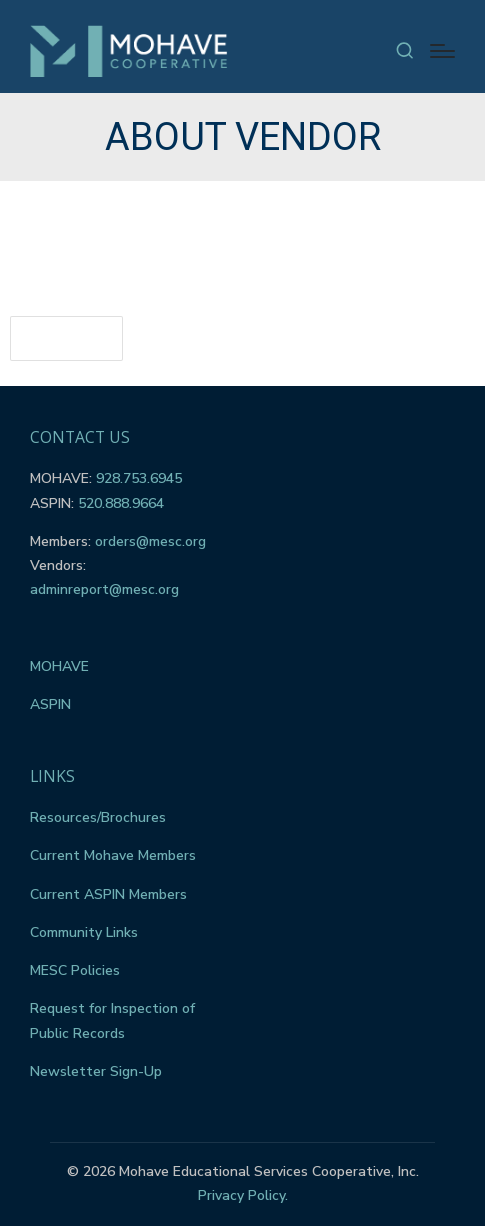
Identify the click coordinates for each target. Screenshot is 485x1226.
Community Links (84, 932)
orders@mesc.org (150, 541)
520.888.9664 (121, 503)
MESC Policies (75, 970)
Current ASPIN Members (108, 894)
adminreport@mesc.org (104, 589)
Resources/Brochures (98, 817)
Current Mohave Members (113, 855)
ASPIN (50, 704)
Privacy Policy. (243, 1195)
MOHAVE (59, 666)
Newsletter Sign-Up (96, 1071)
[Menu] (442, 51)
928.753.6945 (139, 478)
